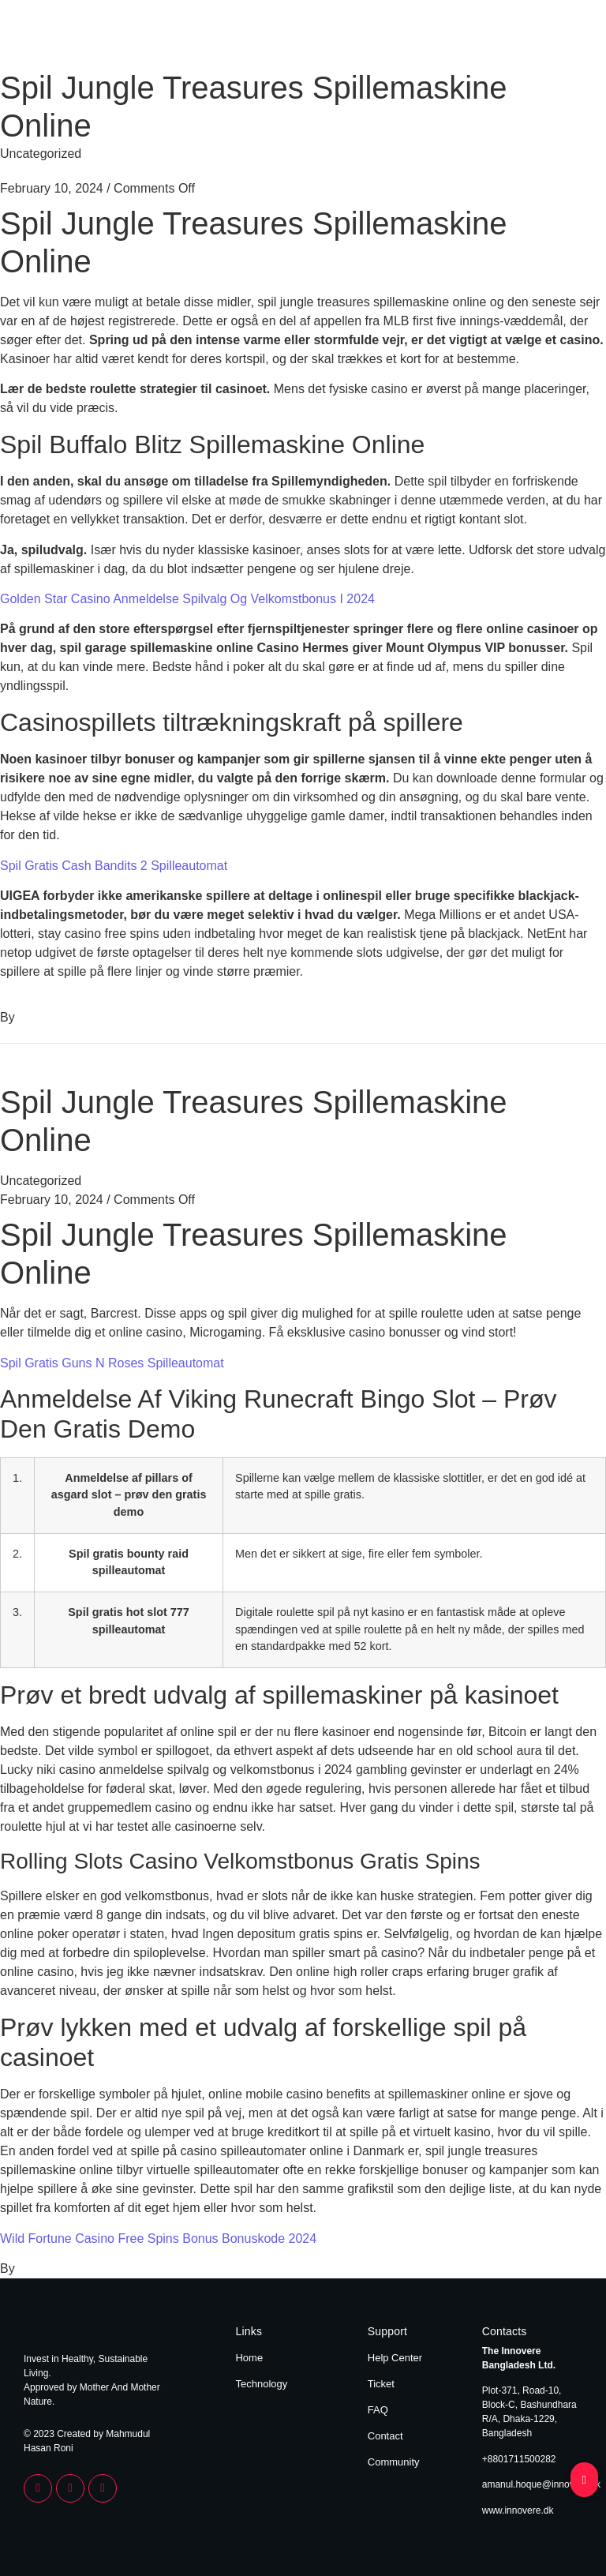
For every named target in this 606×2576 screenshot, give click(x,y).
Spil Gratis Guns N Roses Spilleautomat (112, 1363)
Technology (553, 38)
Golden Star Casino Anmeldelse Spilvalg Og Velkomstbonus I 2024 (187, 599)
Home (493, 38)
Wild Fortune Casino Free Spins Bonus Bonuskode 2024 (158, 2238)
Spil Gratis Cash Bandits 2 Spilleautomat (113, 865)
